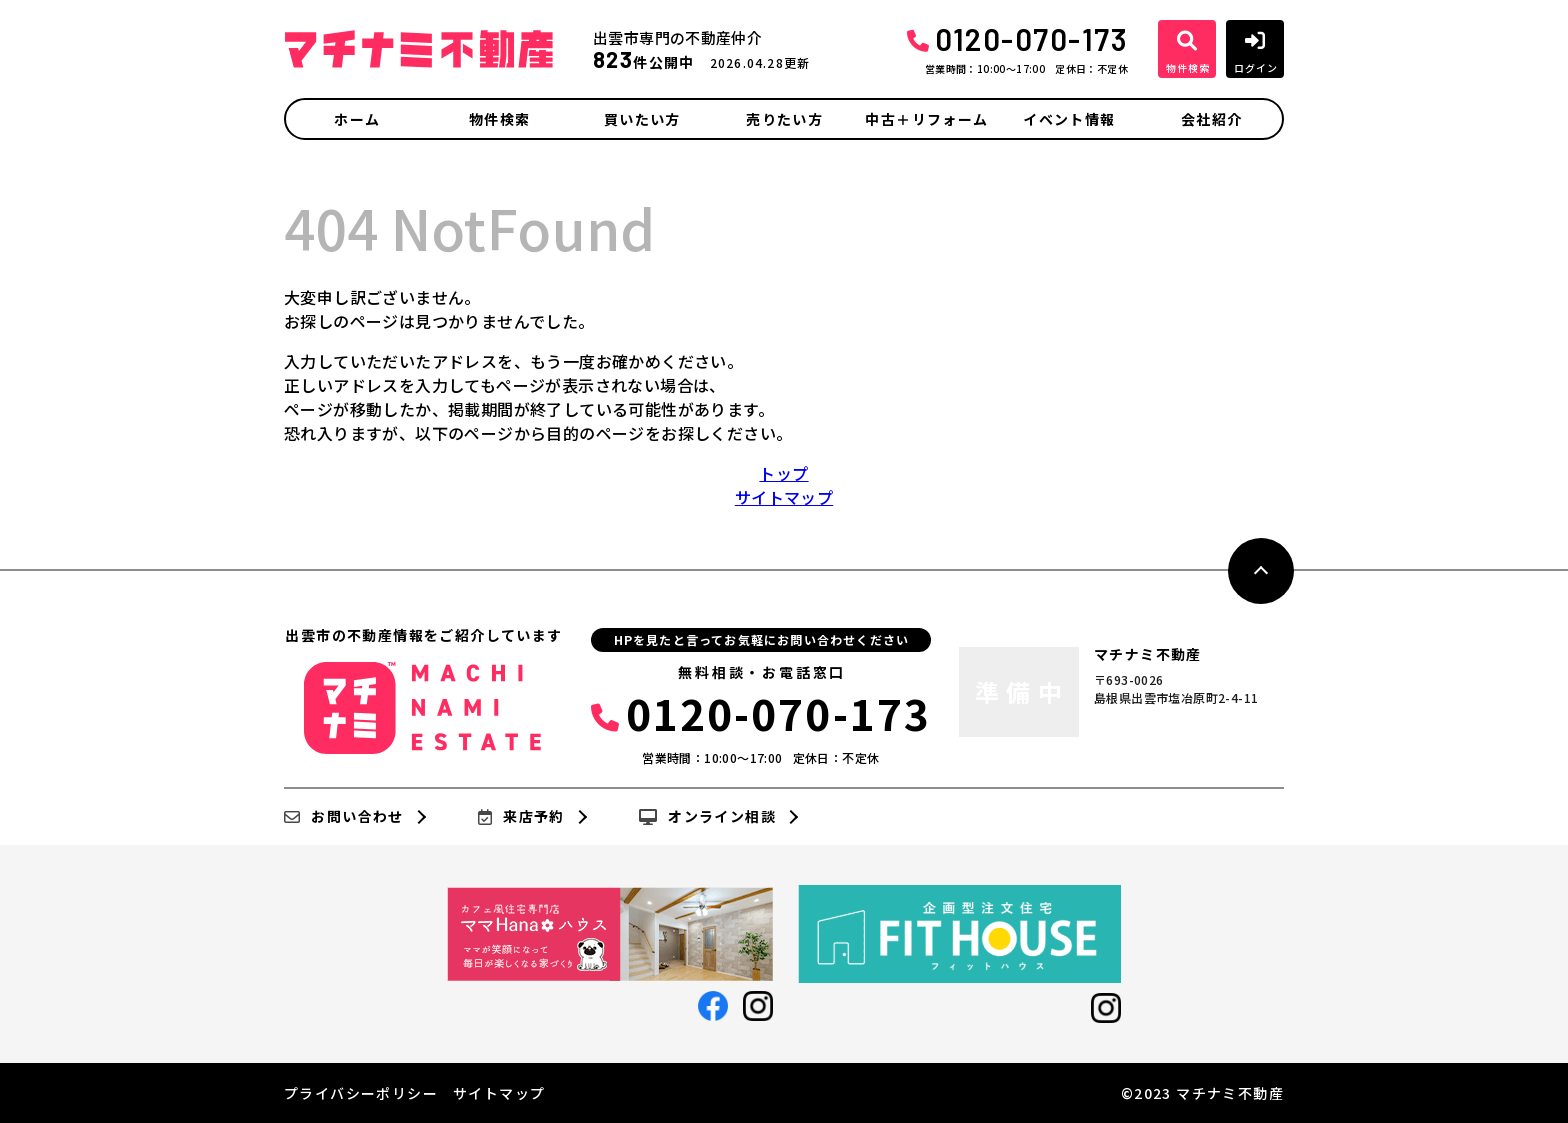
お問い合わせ (344, 817)
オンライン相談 (707, 817)
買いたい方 (642, 119)
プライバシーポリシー (361, 1093)
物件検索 (500, 119)
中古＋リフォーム (926, 119)
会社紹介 (1212, 119)
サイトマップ (784, 497)
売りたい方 (784, 119)
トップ (783, 473)
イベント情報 (1069, 119)
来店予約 (521, 817)
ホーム (357, 119)
